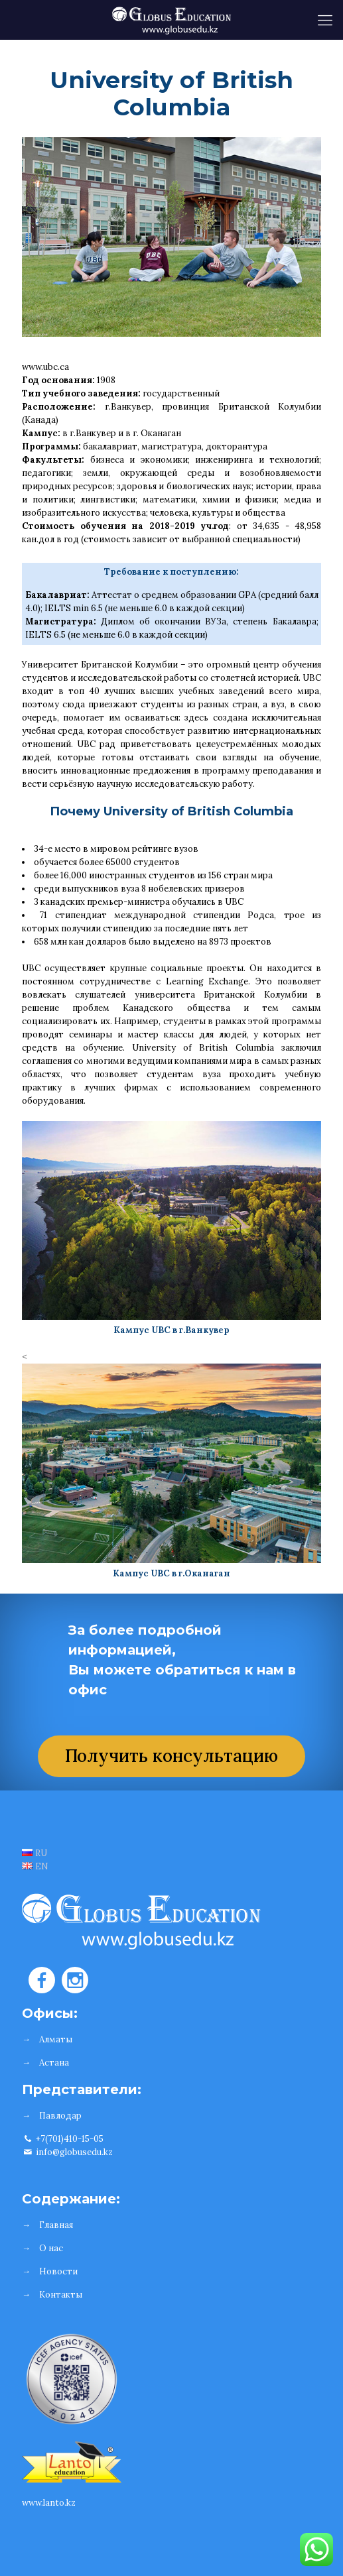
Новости (58, 2271)
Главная (56, 2225)
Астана (54, 2062)
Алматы (55, 2039)
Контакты (60, 2294)
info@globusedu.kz (67, 2152)
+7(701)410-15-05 (62, 2138)
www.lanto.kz (49, 2502)
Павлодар (60, 2115)
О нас (51, 2248)
